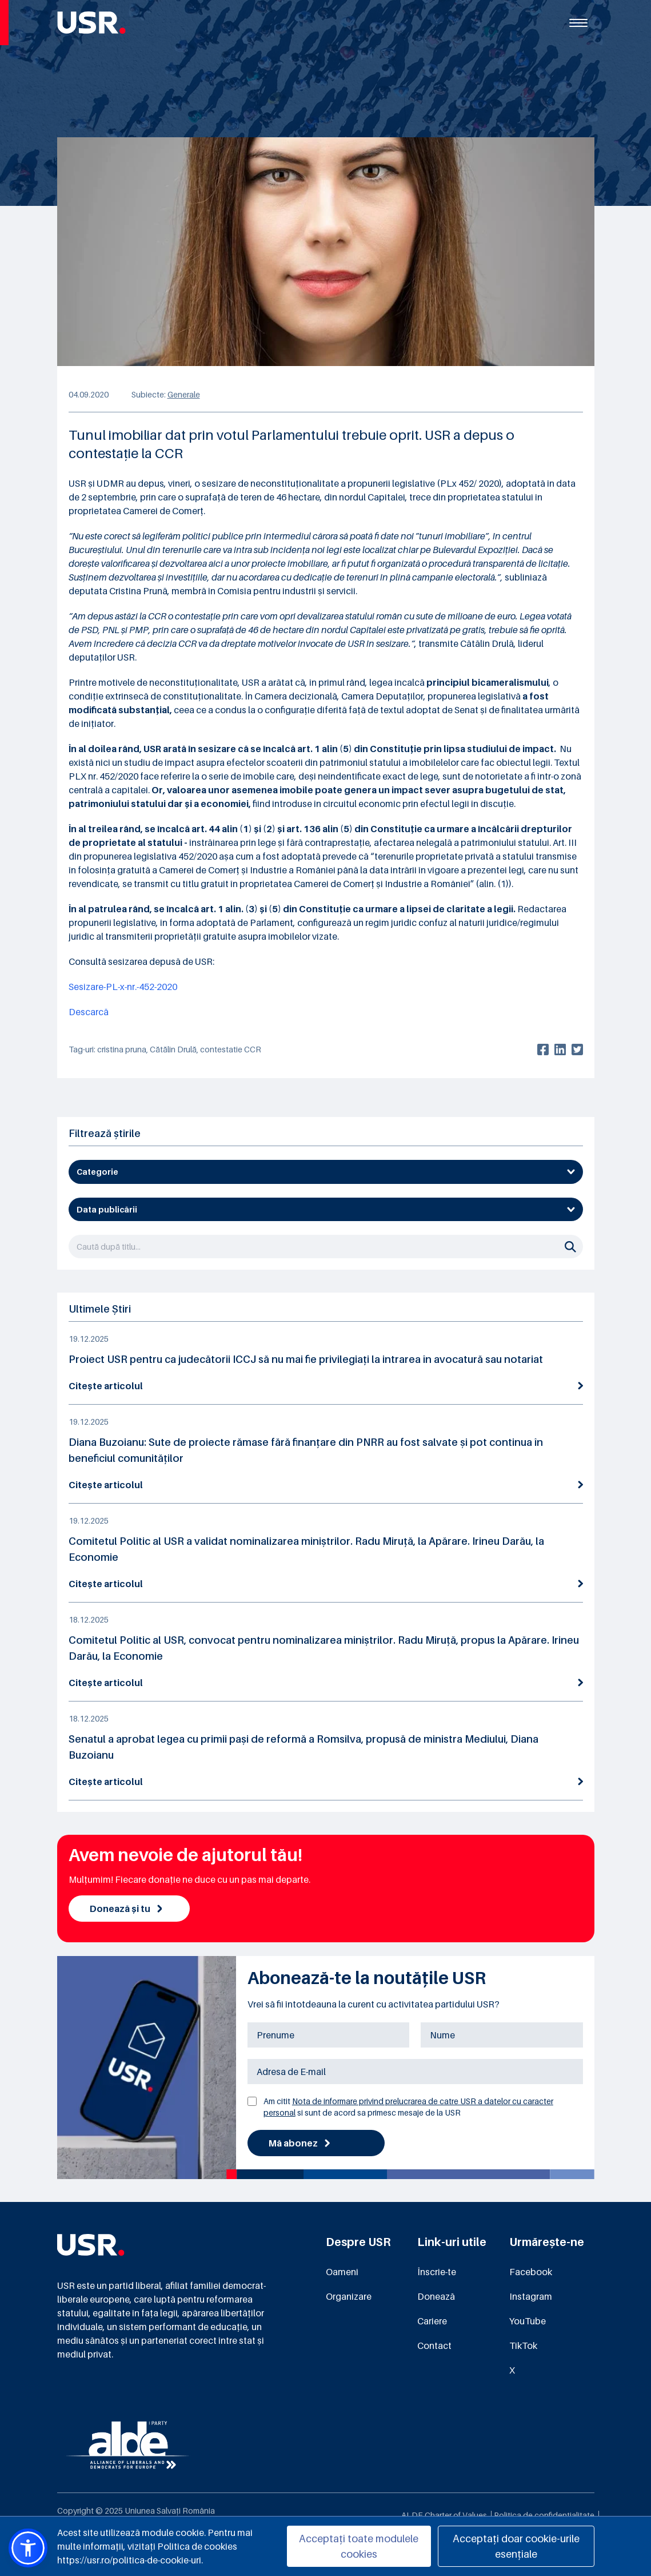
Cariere (432, 2321)
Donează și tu (126, 1908)
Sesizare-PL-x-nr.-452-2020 (123, 986)
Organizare (349, 2296)
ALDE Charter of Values (444, 2515)
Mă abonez (299, 2143)
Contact (434, 2345)
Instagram (530, 2296)
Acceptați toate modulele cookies (358, 2546)
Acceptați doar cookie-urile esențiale (516, 2546)
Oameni (342, 2271)
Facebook (530, 2271)
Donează (436, 2296)
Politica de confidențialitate (544, 2515)
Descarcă (89, 1011)
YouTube (527, 2321)
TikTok (523, 2345)
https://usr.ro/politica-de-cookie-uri (129, 2560)
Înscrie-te (436, 2271)
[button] (28, 2548)
